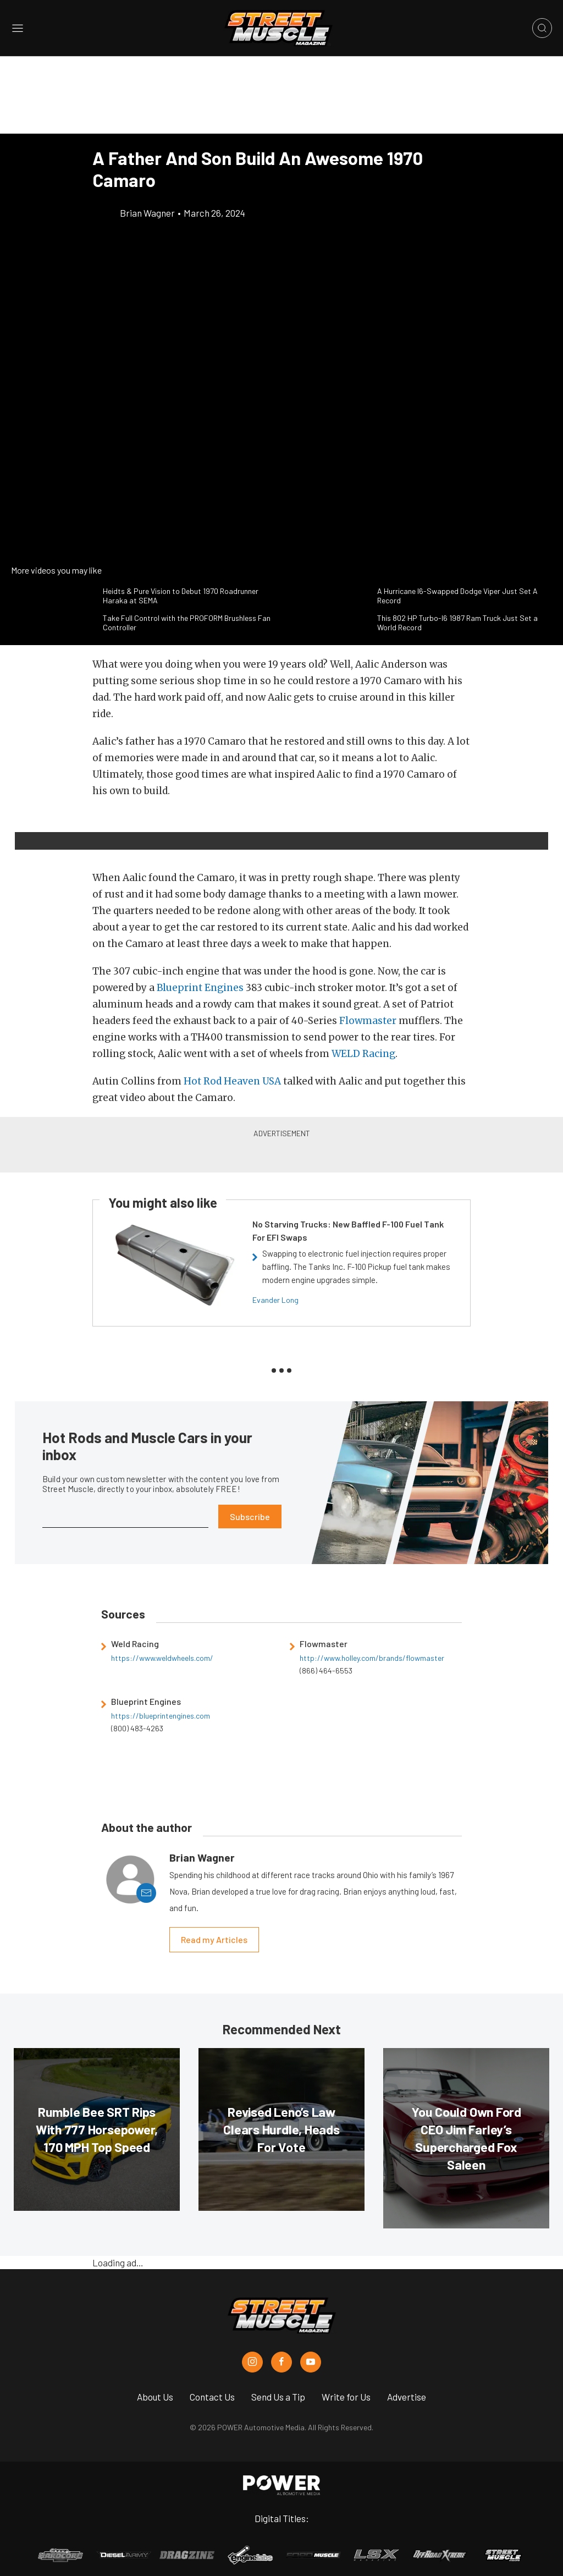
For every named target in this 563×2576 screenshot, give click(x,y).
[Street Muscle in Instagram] (252, 2362)
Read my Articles (214, 1939)
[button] (103, 825)
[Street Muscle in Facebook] (281, 2362)
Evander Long (275, 1299)
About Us (155, 2396)
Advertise (406, 2396)
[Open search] (542, 28)
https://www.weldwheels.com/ (162, 1658)
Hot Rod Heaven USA (232, 1081)
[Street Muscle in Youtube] (310, 2362)
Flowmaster (367, 1021)
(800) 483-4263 (137, 1728)
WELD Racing (363, 1054)
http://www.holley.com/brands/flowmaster (372, 1658)
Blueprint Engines (200, 988)
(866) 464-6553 (326, 1670)
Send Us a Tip (278, 2396)
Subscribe (250, 1516)
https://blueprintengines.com (160, 1715)
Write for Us (346, 2396)
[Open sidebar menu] (17, 28)
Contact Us (212, 2396)
